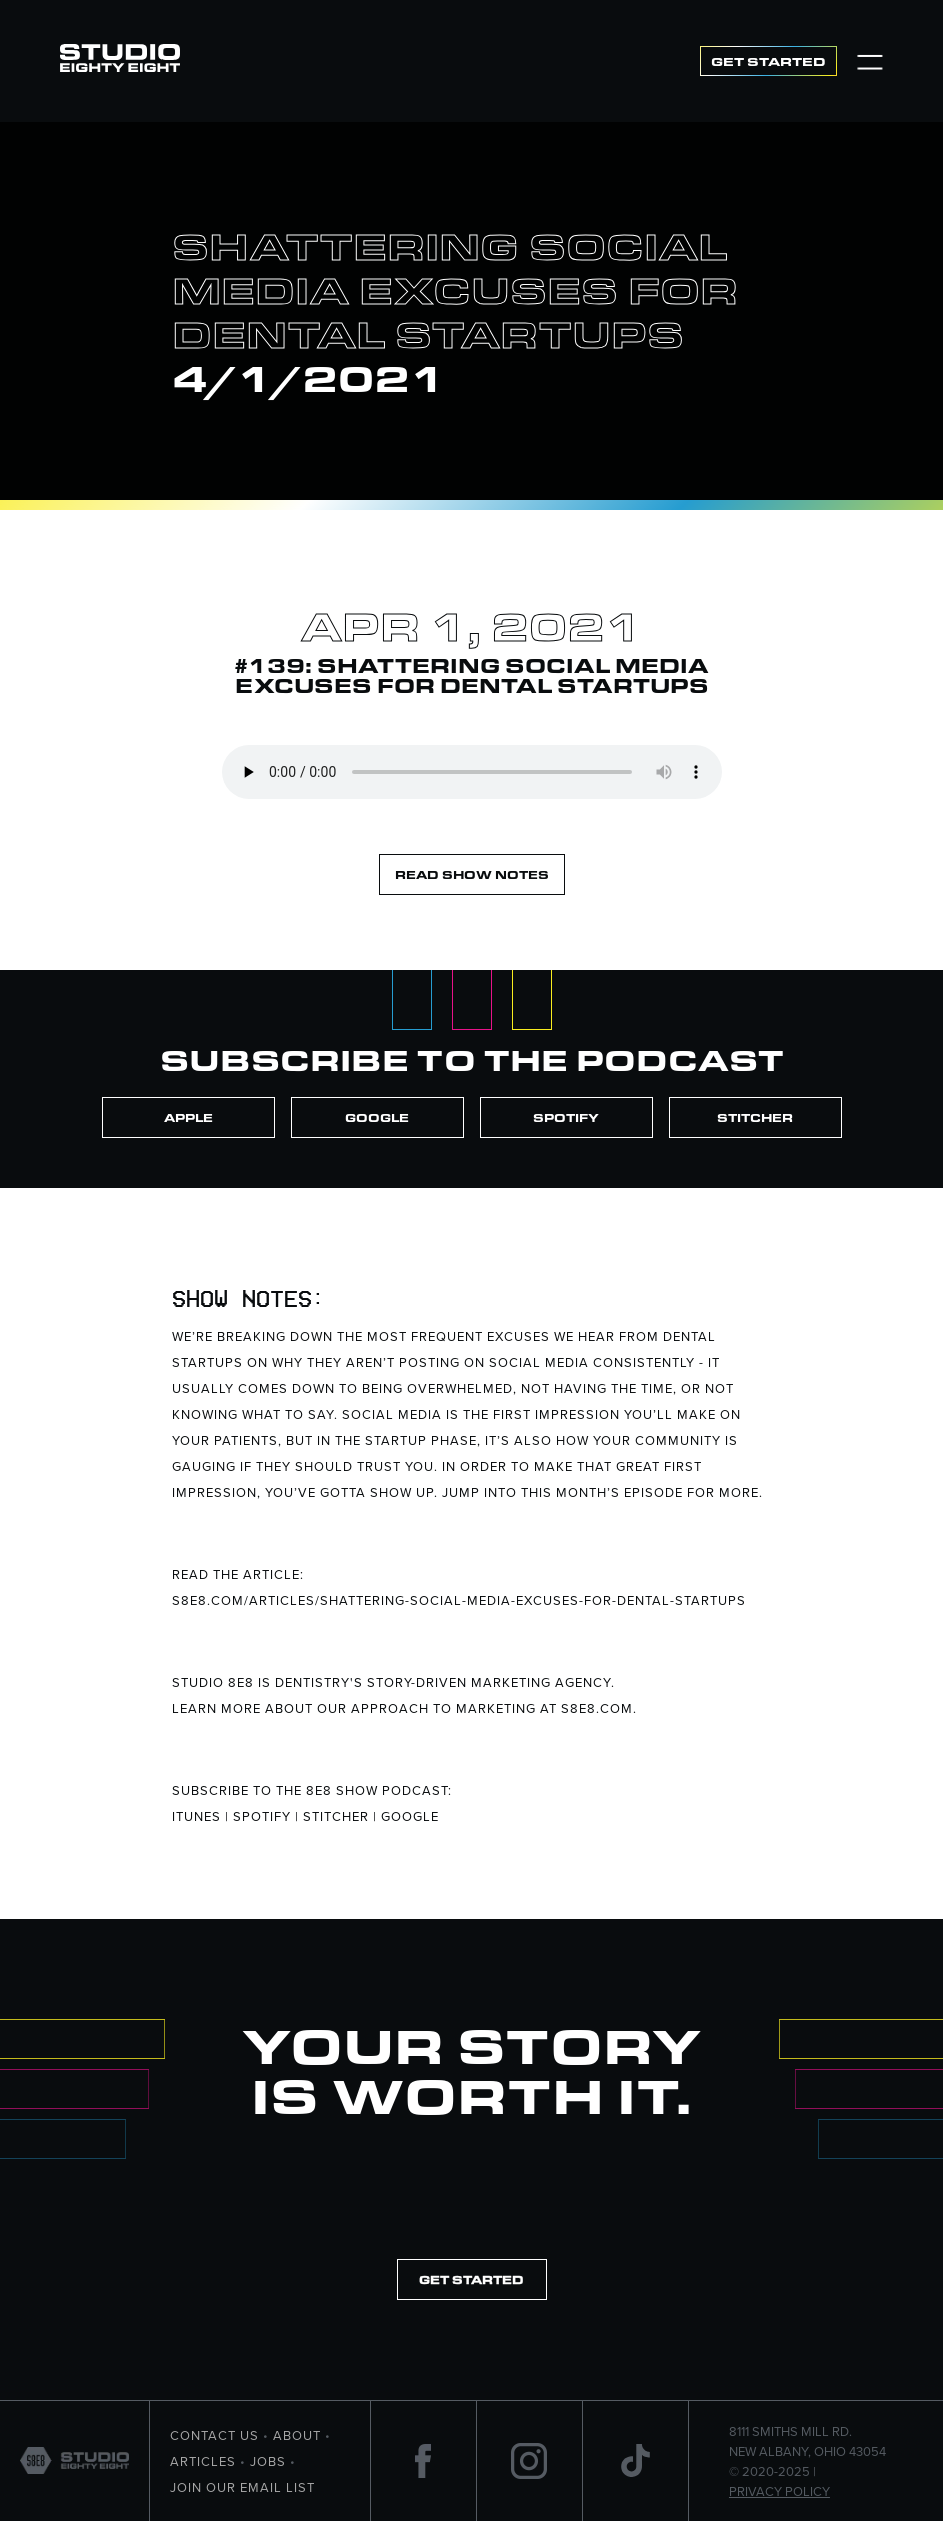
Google (377, 1117)
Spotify (566, 1117)
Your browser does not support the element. (472, 772)
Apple (188, 1117)
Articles (203, 2461)
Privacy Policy (779, 2491)
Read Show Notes (472, 874)
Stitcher (755, 1117)
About (297, 2435)
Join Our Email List (242, 2487)
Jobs (268, 2461)
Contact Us (214, 2435)
